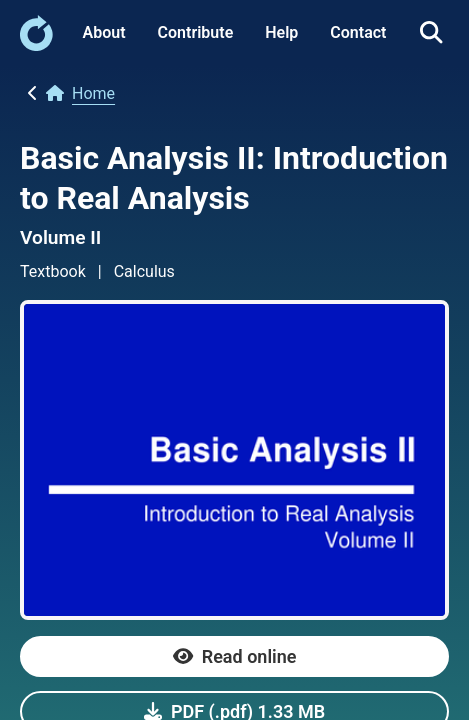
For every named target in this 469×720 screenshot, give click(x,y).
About (104, 32)
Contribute (196, 32)
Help (281, 32)
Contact (358, 32)
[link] (36, 45)
